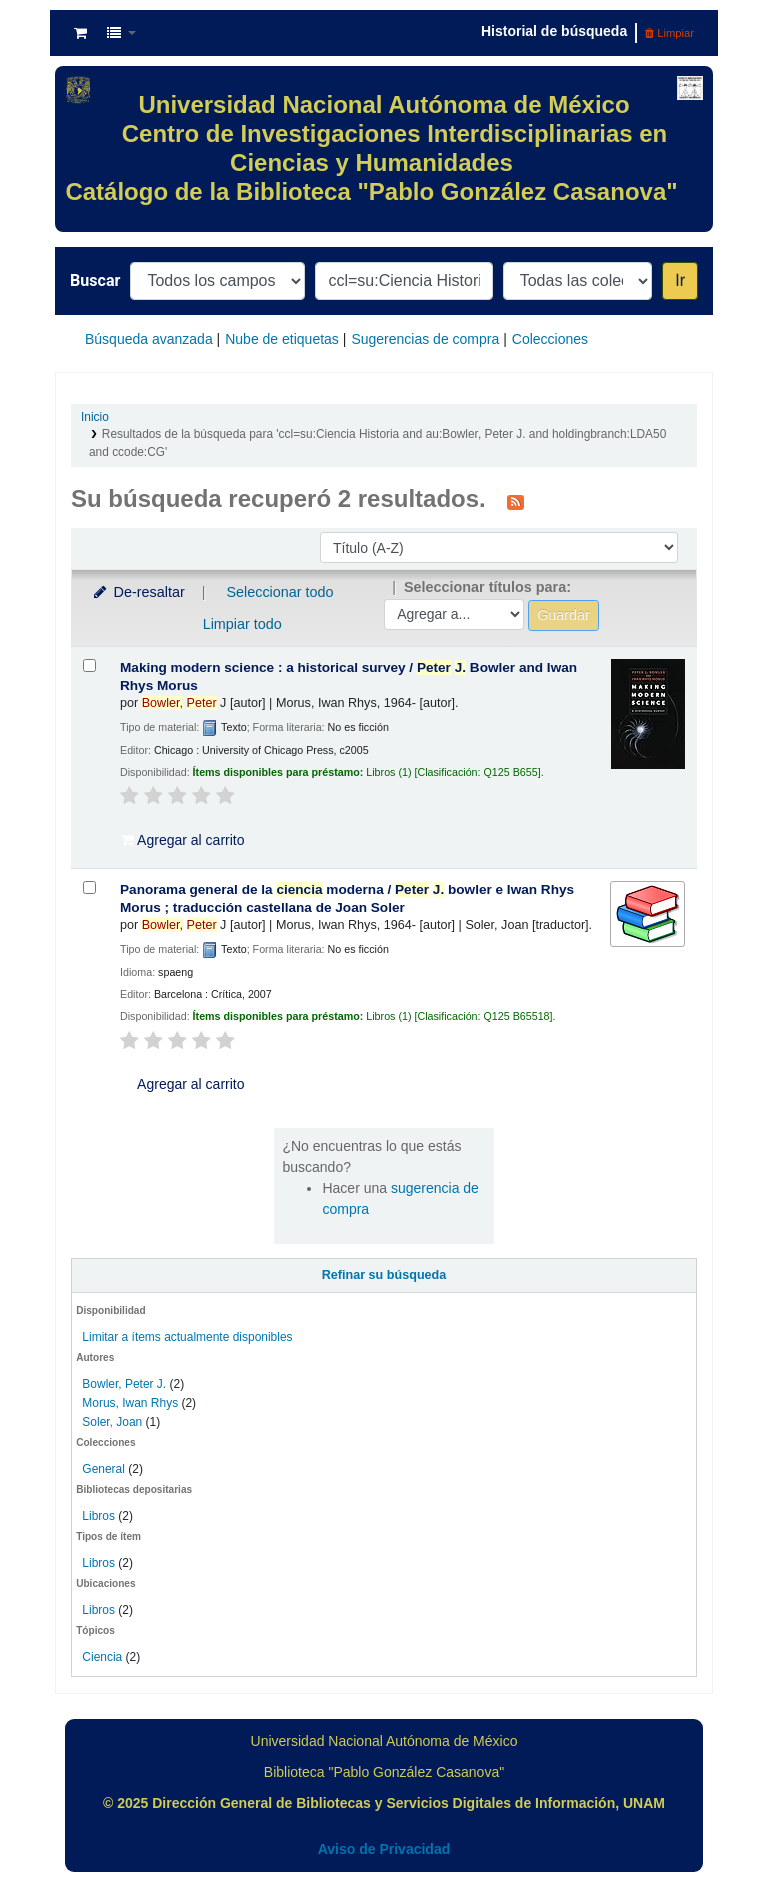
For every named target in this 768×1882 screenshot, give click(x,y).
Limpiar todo (242, 624)
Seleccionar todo (279, 592)
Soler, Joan (112, 1422)
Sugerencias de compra (425, 339)
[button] (80, 33)
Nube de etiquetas (282, 339)
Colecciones (550, 339)
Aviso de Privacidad (384, 1849)
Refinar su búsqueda (384, 1275)
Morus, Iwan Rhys (130, 1403)
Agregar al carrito (183, 840)
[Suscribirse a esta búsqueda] (515, 501)
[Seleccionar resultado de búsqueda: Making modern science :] (89, 665)
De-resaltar (138, 592)
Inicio (95, 417)
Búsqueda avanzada (149, 339)
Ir (680, 280)
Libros (98, 1516)
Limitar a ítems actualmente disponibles (187, 1337)
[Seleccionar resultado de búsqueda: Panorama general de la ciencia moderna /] (89, 887)
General (105, 1469)
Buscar (95, 280)
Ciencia (102, 1657)
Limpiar (669, 33)
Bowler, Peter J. (124, 1384)
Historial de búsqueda (554, 31)
